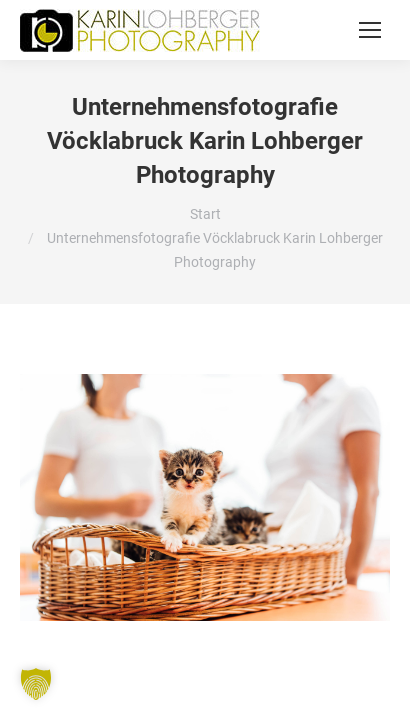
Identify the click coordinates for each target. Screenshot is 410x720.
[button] (36, 684)
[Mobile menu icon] (370, 30)
